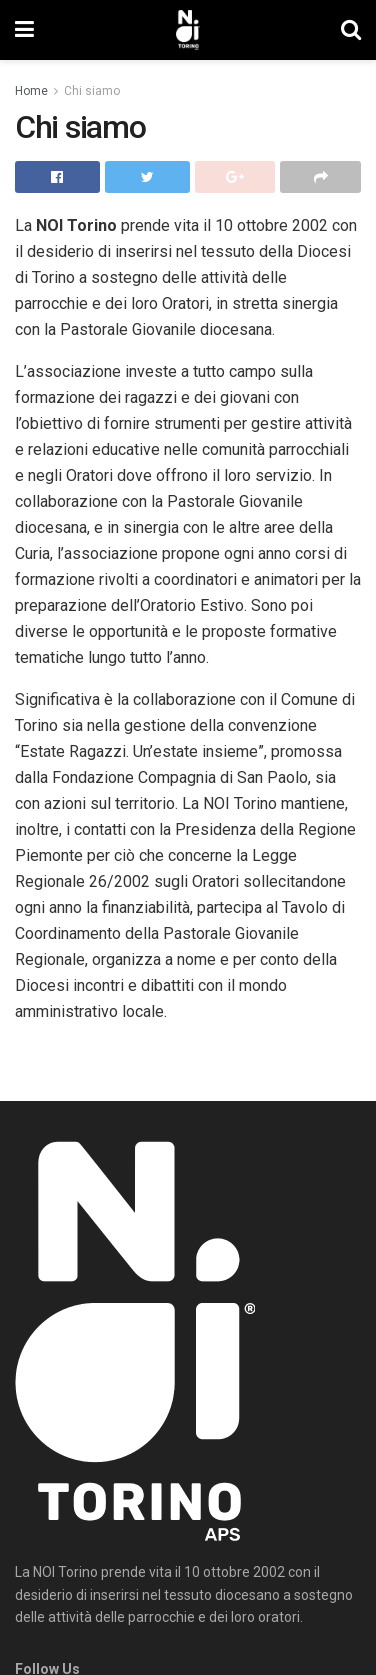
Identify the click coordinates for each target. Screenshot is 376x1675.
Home (31, 91)
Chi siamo (92, 91)
